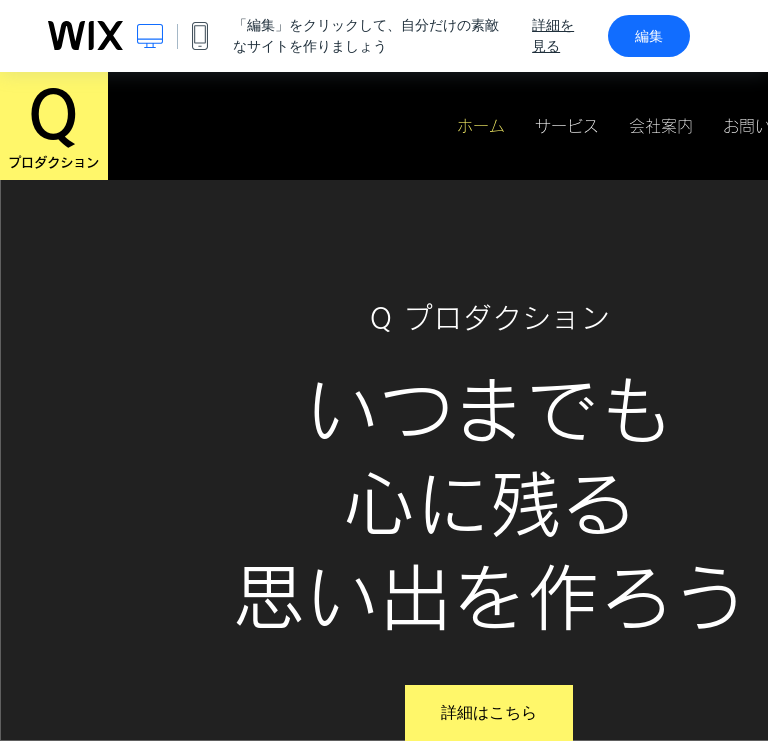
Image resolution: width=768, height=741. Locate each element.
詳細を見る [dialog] (553, 35)
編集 (649, 36)
